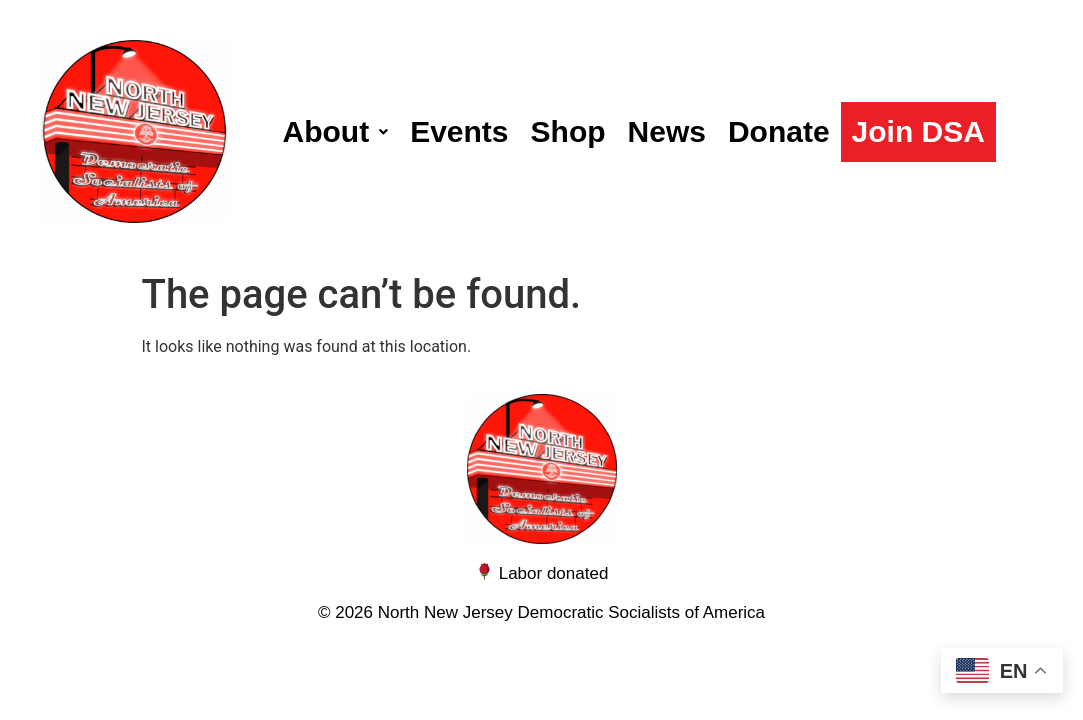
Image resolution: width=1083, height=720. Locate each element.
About (336, 131)
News (667, 131)
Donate (779, 131)
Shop (568, 131)
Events (459, 131)
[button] (336, 132)
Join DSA (918, 131)
